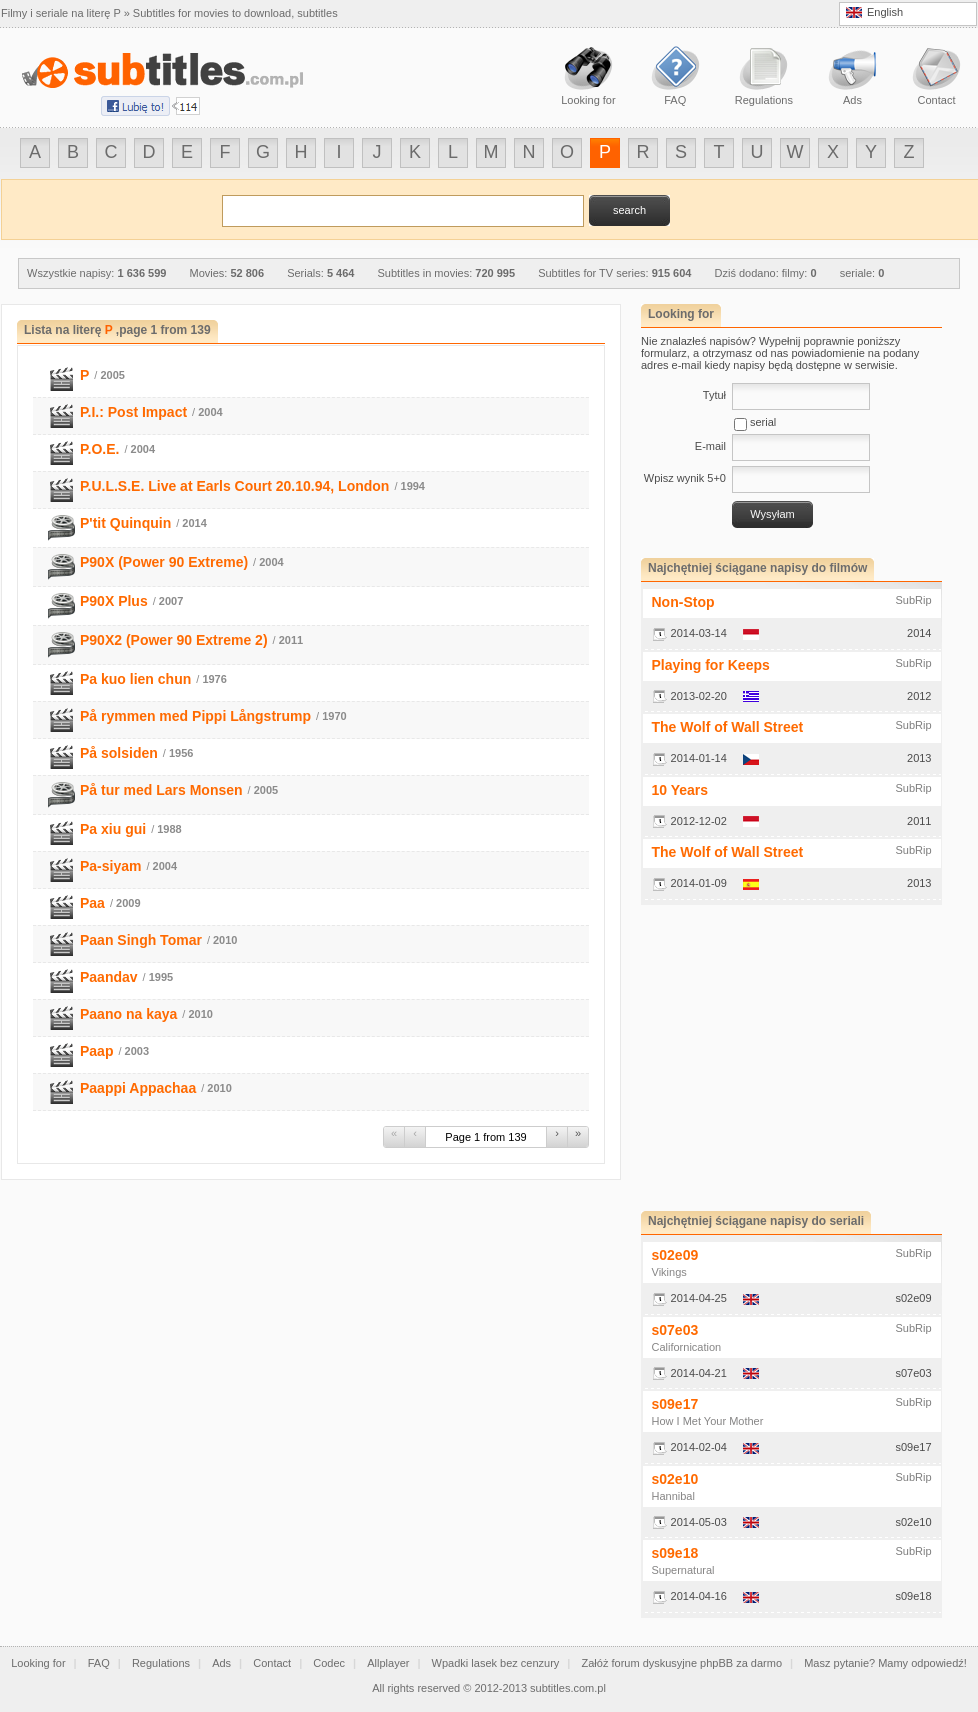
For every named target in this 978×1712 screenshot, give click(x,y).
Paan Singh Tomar (141, 940)
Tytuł (714, 395)
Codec (329, 1663)
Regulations (161, 1663)
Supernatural (683, 1570)
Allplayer (388, 1663)
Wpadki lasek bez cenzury (496, 1663)
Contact (272, 1663)
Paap (96, 1051)
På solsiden (119, 753)
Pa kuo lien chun (135, 679)
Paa (92, 903)
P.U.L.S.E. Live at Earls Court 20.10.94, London (234, 486)
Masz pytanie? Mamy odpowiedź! (885, 1663)
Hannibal (673, 1496)
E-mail (710, 446)
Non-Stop (683, 602)
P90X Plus (114, 601)
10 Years (680, 790)
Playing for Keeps (711, 665)
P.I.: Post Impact (133, 412)
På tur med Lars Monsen (161, 790)
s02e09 (675, 1255)
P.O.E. (99, 449)
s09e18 (675, 1553)
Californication (687, 1347)
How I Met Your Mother (708, 1421)
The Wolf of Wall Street (728, 727)
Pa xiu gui (113, 829)
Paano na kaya (128, 1014)
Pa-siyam (110, 866)
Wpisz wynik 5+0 (685, 478)
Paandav (109, 977)
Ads (221, 1663)
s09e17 (675, 1404)
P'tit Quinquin (125, 523)
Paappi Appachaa (138, 1088)
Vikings (669, 1272)
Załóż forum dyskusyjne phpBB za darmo (682, 1663)
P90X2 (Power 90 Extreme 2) (174, 640)
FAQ (99, 1663)
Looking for (38, 1663)
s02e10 (675, 1479)
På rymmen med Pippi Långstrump (195, 716)
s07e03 (675, 1330)
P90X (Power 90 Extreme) (164, 562)
